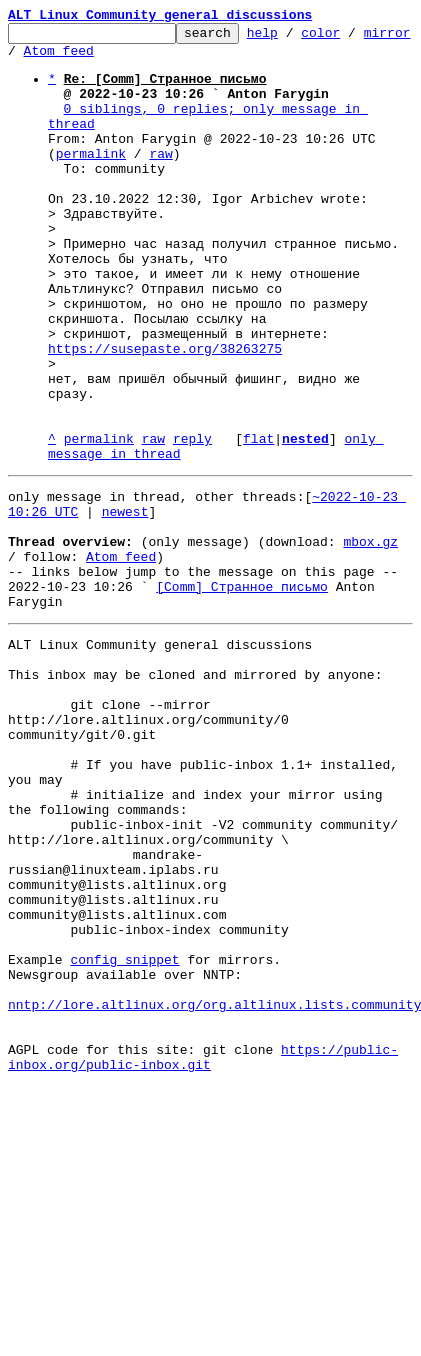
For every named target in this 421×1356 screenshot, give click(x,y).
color (351, 38)
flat (258, 522)
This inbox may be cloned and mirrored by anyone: (195, 794)
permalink (91, 180)
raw (160, 180)
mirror (31, 59)
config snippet (124, 1136)
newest (125, 604)
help (293, 38)
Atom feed (113, 59)
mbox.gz (370, 640)
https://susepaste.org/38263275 (165, 414)
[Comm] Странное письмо (242, 694)
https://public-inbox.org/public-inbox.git (203, 1253)
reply (192, 522)
